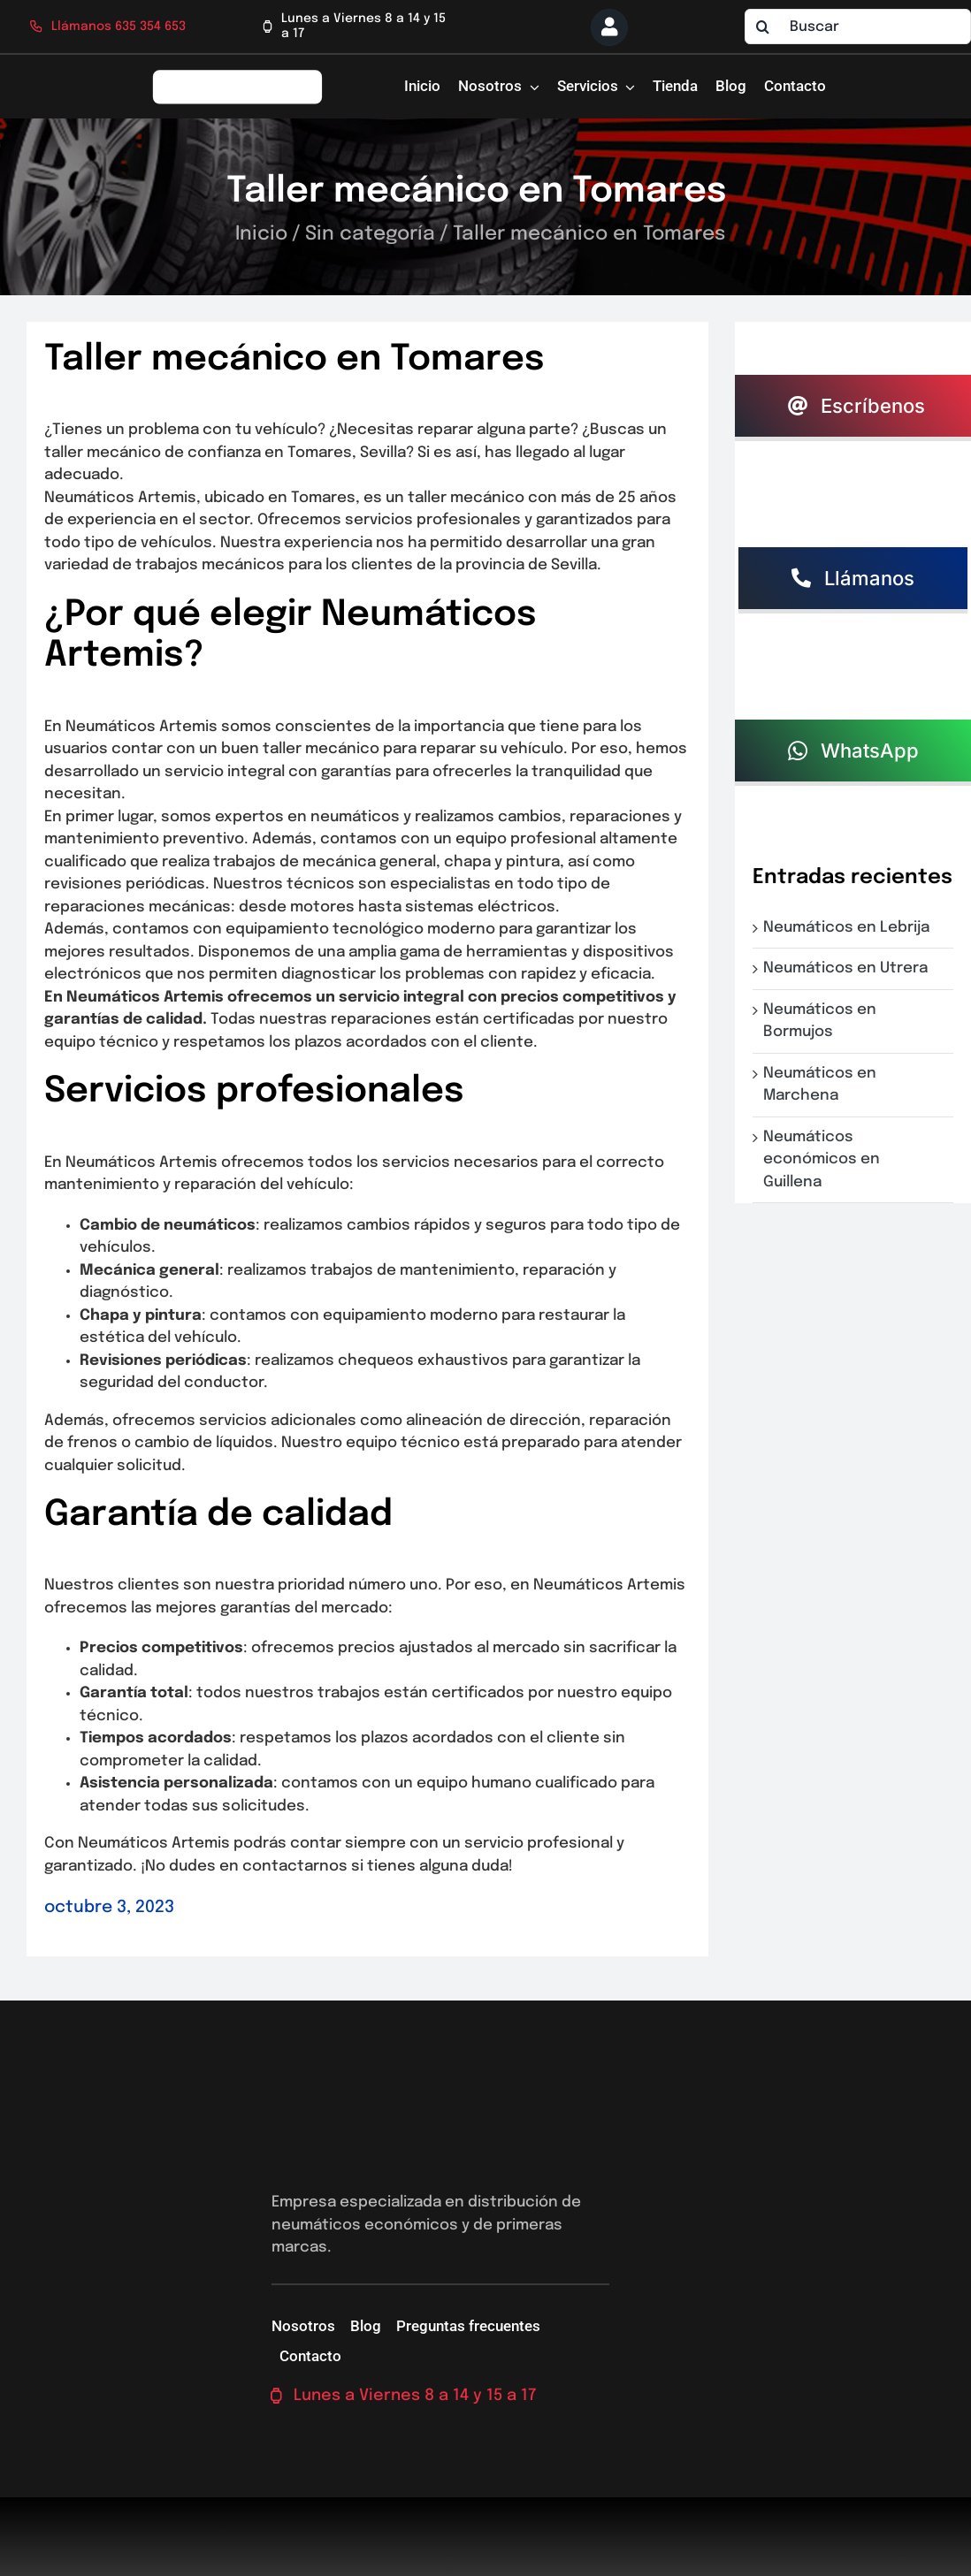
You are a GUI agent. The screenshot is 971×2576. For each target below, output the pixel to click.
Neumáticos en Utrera (849, 968)
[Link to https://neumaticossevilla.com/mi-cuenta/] (609, 27)
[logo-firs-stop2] (237, 75)
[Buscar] (858, 26)
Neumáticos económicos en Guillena (821, 1160)
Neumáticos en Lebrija (850, 927)
